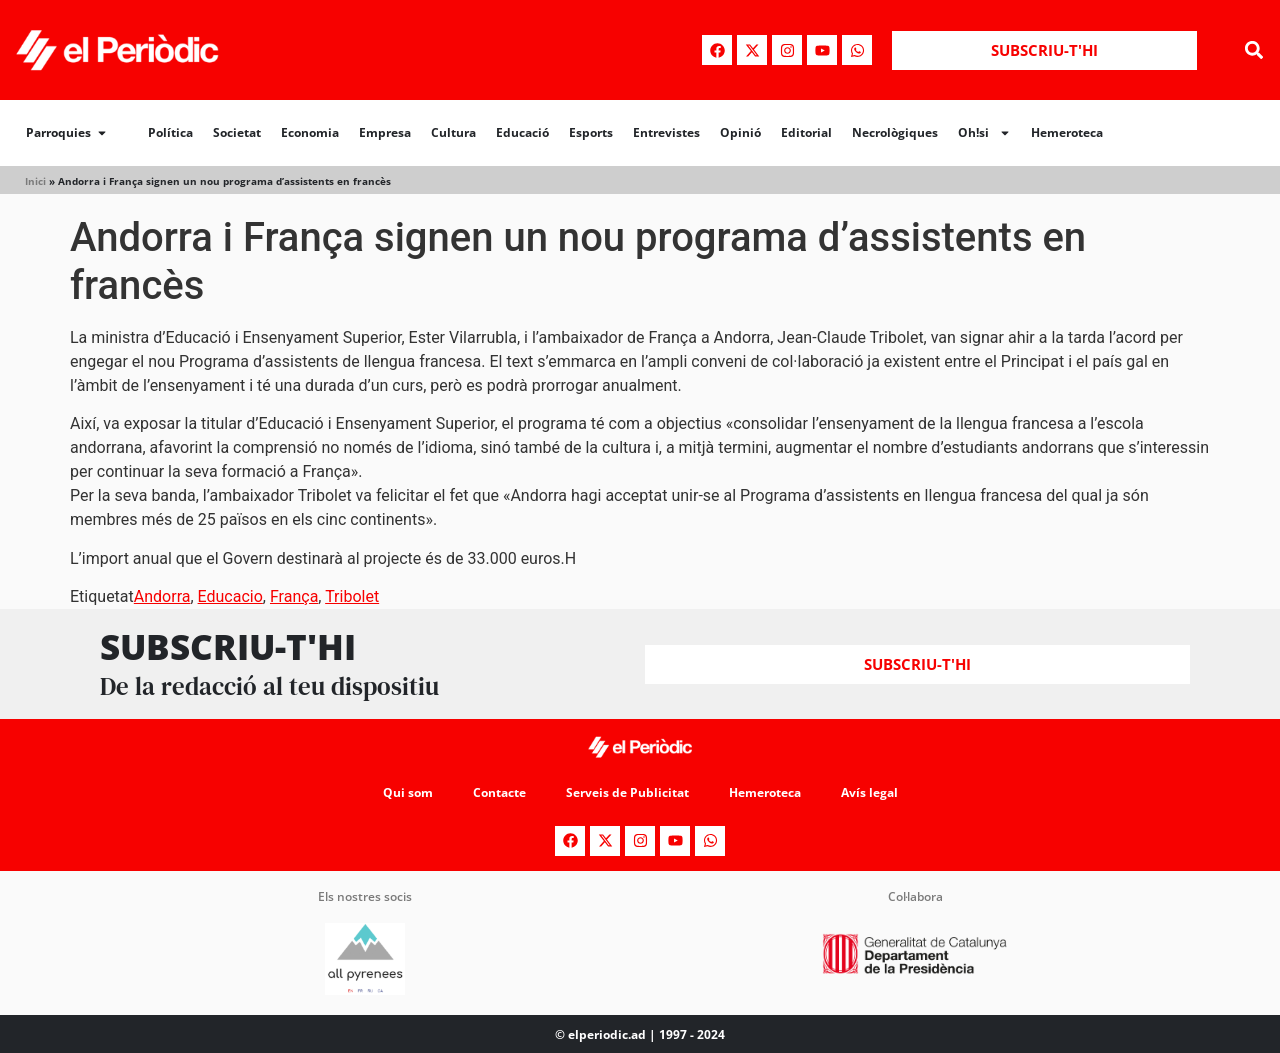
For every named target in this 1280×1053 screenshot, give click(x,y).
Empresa (385, 132)
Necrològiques (895, 132)
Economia (310, 132)
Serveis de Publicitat (627, 792)
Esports (591, 132)
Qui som (408, 792)
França (294, 596)
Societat (237, 132)
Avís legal (869, 792)
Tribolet (352, 596)
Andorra (162, 596)
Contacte (499, 792)
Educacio (230, 596)
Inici (35, 181)
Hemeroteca (1067, 132)
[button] (1253, 50)
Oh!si (984, 133)
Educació (522, 132)
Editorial (806, 132)
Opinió (740, 132)
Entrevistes (666, 132)
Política (170, 132)
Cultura (453, 132)
